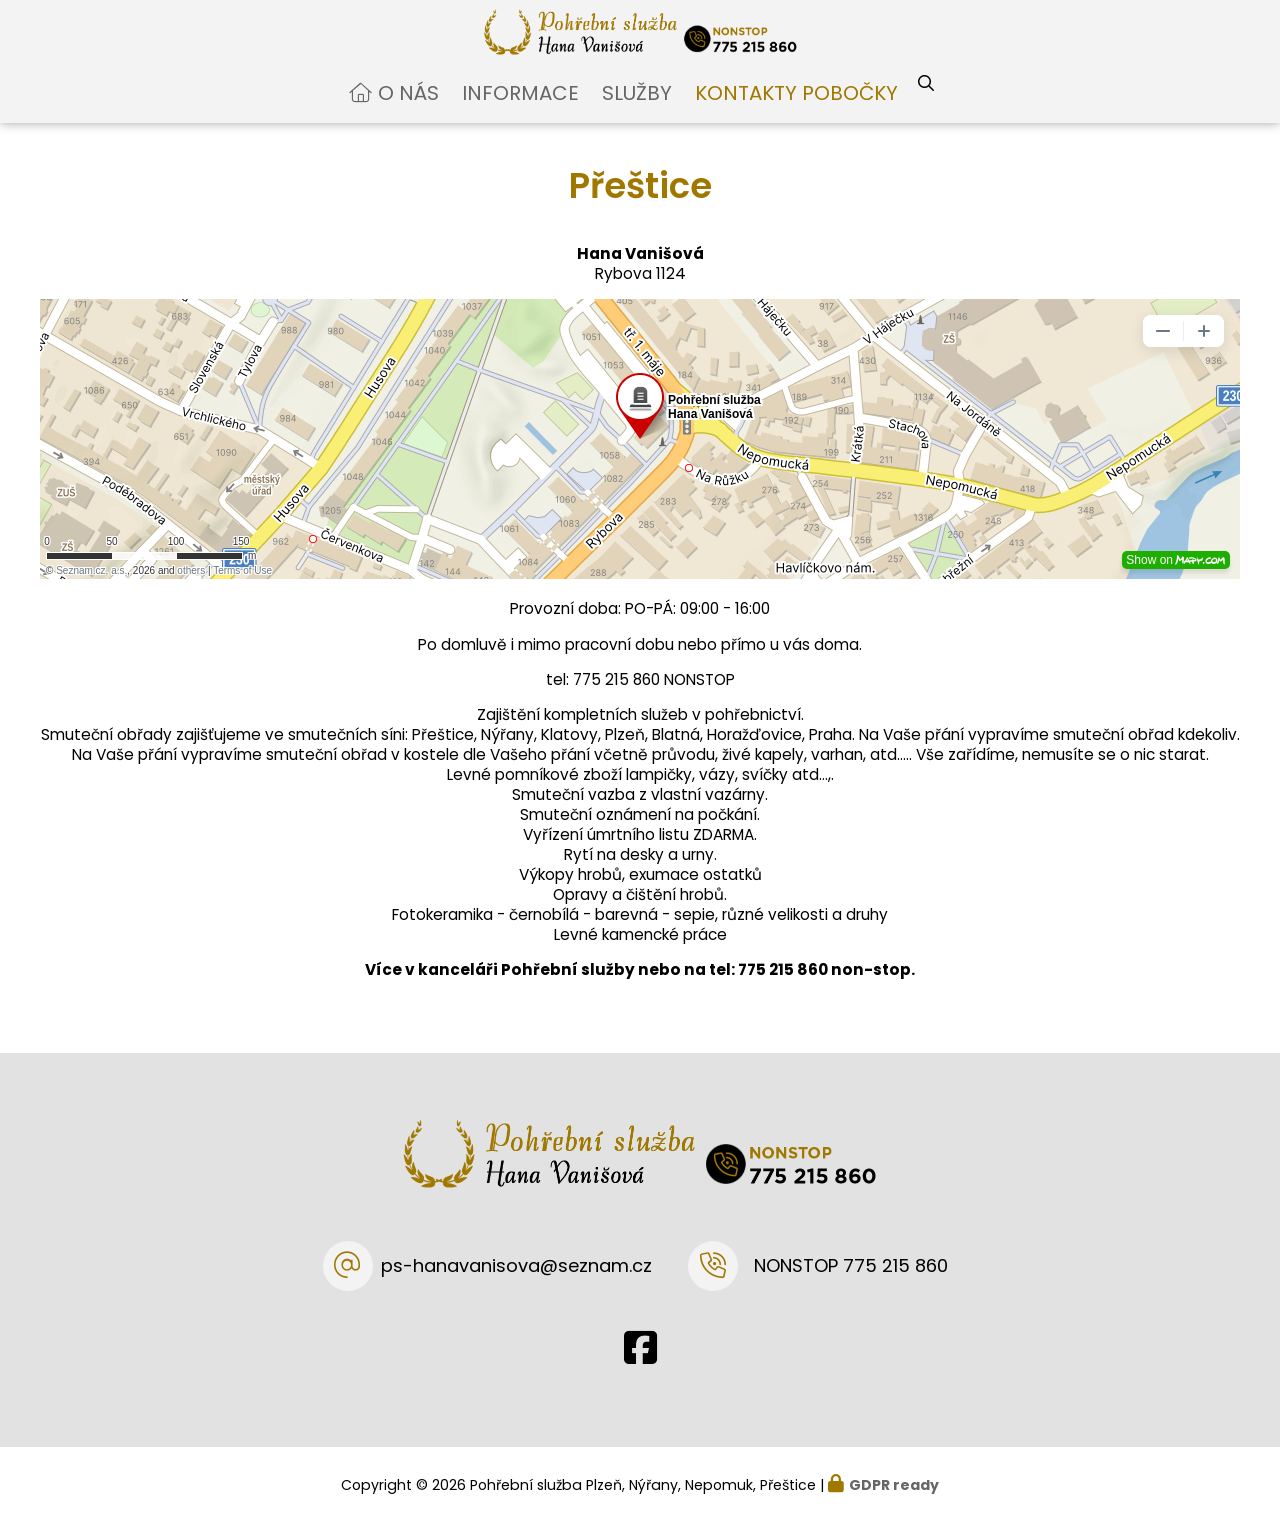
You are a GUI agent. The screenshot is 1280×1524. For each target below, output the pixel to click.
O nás (408, 110)
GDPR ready (894, 1485)
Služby (637, 110)
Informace (520, 110)
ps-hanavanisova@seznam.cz (516, 1265)
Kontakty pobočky (796, 110)
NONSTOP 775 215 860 (851, 1265)
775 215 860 (783, 987)
